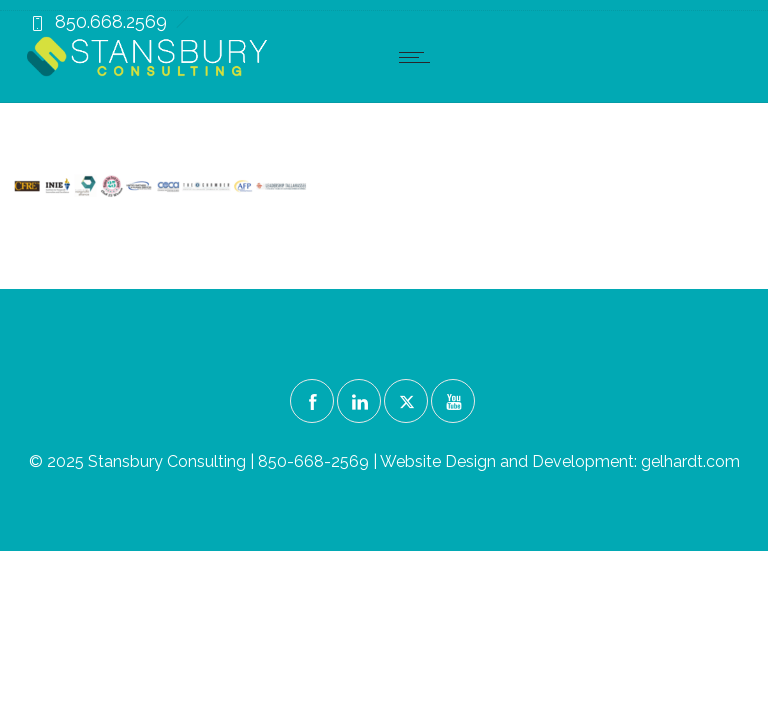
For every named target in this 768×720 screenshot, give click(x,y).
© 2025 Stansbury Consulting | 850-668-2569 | (204, 461)
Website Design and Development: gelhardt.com (560, 461)
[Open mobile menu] (419, 57)
